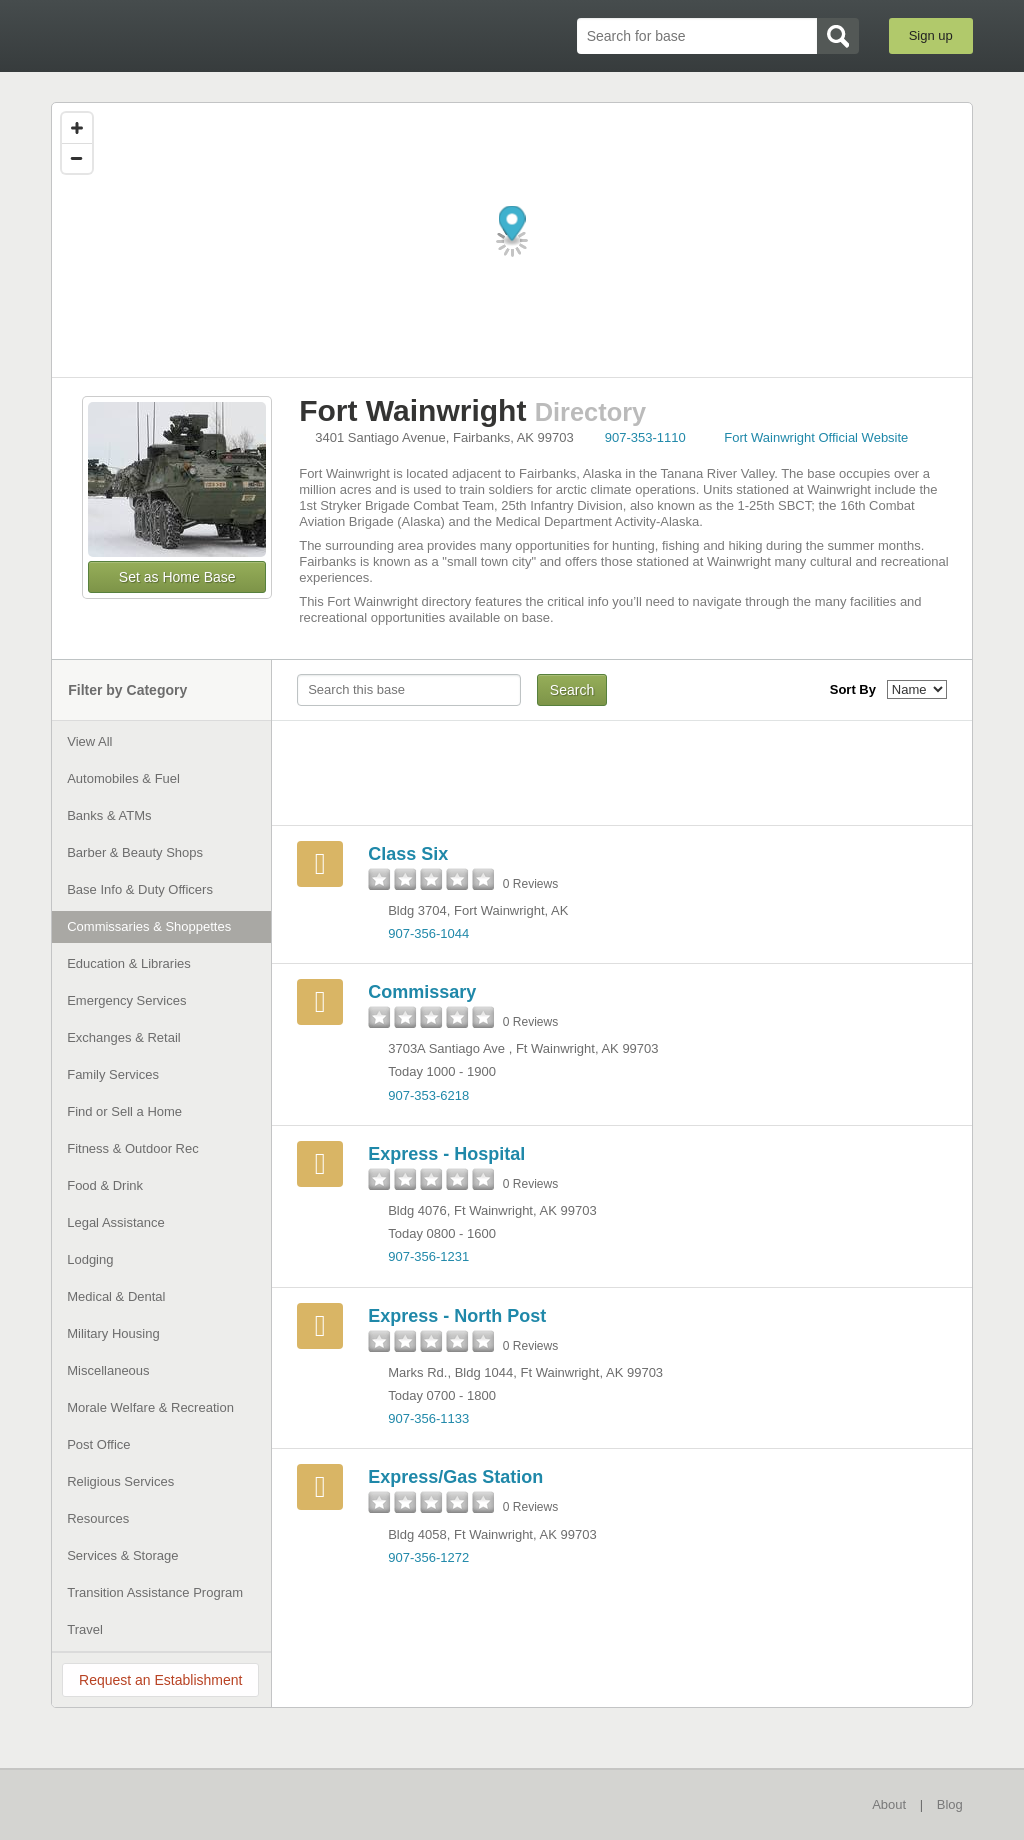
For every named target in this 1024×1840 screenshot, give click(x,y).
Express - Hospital (446, 1154)
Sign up (931, 35)
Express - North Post (457, 1316)
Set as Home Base (177, 577)
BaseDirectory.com (197, 35)
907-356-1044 (428, 933)
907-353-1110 (645, 437)
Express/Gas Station (455, 1477)
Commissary (422, 992)
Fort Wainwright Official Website (816, 437)
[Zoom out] (77, 158)
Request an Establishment (160, 1680)
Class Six (408, 854)
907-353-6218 (428, 1095)
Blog (950, 1804)
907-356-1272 (428, 1557)
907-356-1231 (428, 1256)
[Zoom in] (77, 128)
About (889, 1804)
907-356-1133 (428, 1418)
